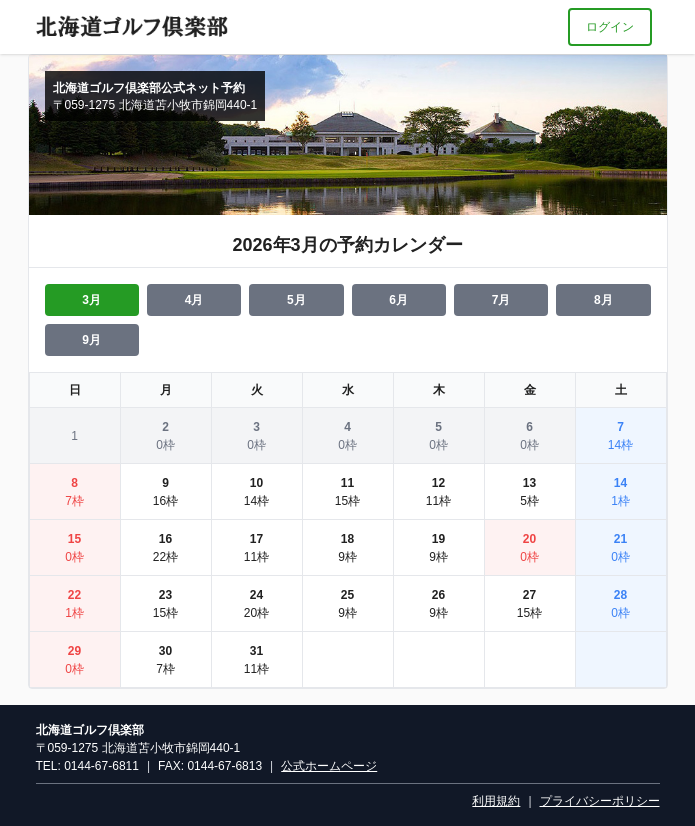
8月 (603, 300)
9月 (91, 340)
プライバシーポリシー (600, 801)
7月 (501, 300)
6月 (398, 300)
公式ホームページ (329, 766)
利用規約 (496, 801)
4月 (194, 300)
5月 (296, 300)
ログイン (610, 27)
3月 (91, 300)
